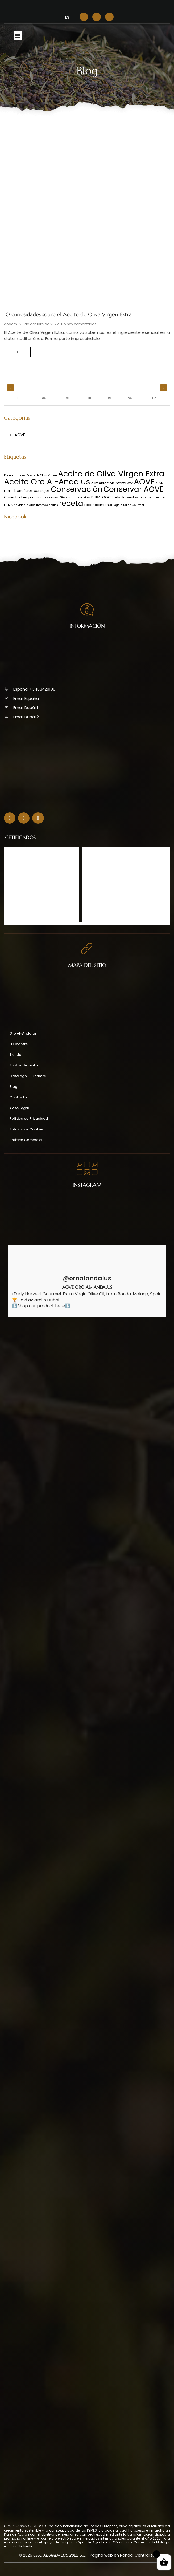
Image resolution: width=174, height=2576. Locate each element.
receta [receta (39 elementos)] (71, 503)
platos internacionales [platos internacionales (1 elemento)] (42, 505)
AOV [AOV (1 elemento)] (130, 483)
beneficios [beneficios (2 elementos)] (23, 490)
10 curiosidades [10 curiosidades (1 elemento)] (15, 475)
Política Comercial (26, 1139)
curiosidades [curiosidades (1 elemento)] (49, 498)
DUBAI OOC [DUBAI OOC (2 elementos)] (101, 497)
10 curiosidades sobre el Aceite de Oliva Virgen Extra (68, 314)
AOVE (20, 434)
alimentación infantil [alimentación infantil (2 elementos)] (108, 483)
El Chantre (18, 1043)
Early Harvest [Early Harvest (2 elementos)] (123, 497)
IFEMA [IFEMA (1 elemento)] (8, 505)
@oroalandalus (87, 1278)
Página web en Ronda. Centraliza (122, 2555)
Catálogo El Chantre (27, 1075)
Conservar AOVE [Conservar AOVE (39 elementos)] (133, 489)
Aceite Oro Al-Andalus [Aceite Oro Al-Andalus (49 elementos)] (47, 481)
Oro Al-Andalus (22, 1033)
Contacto (18, 1097)
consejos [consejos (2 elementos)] (42, 490)
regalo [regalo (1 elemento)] (117, 505)
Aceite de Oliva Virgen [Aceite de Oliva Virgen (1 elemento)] (42, 475)
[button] (18, 35)
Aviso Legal (19, 1107)
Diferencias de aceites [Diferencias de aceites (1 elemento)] (74, 498)
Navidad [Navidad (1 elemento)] (20, 505)
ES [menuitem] (67, 17)
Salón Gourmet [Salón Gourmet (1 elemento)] (133, 505)
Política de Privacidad (28, 1118)
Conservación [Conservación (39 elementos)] (76, 489)
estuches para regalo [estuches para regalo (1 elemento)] (150, 498)
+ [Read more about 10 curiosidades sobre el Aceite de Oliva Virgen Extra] (17, 352)
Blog (13, 1086)
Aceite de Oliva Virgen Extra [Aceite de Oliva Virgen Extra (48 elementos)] (111, 473)
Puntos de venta (23, 1065)
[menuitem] (67, 17)
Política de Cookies (26, 1129)
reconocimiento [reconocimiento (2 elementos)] (98, 504)
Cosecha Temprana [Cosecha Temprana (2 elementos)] (21, 497)
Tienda (15, 1054)
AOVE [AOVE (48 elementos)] (144, 481)
